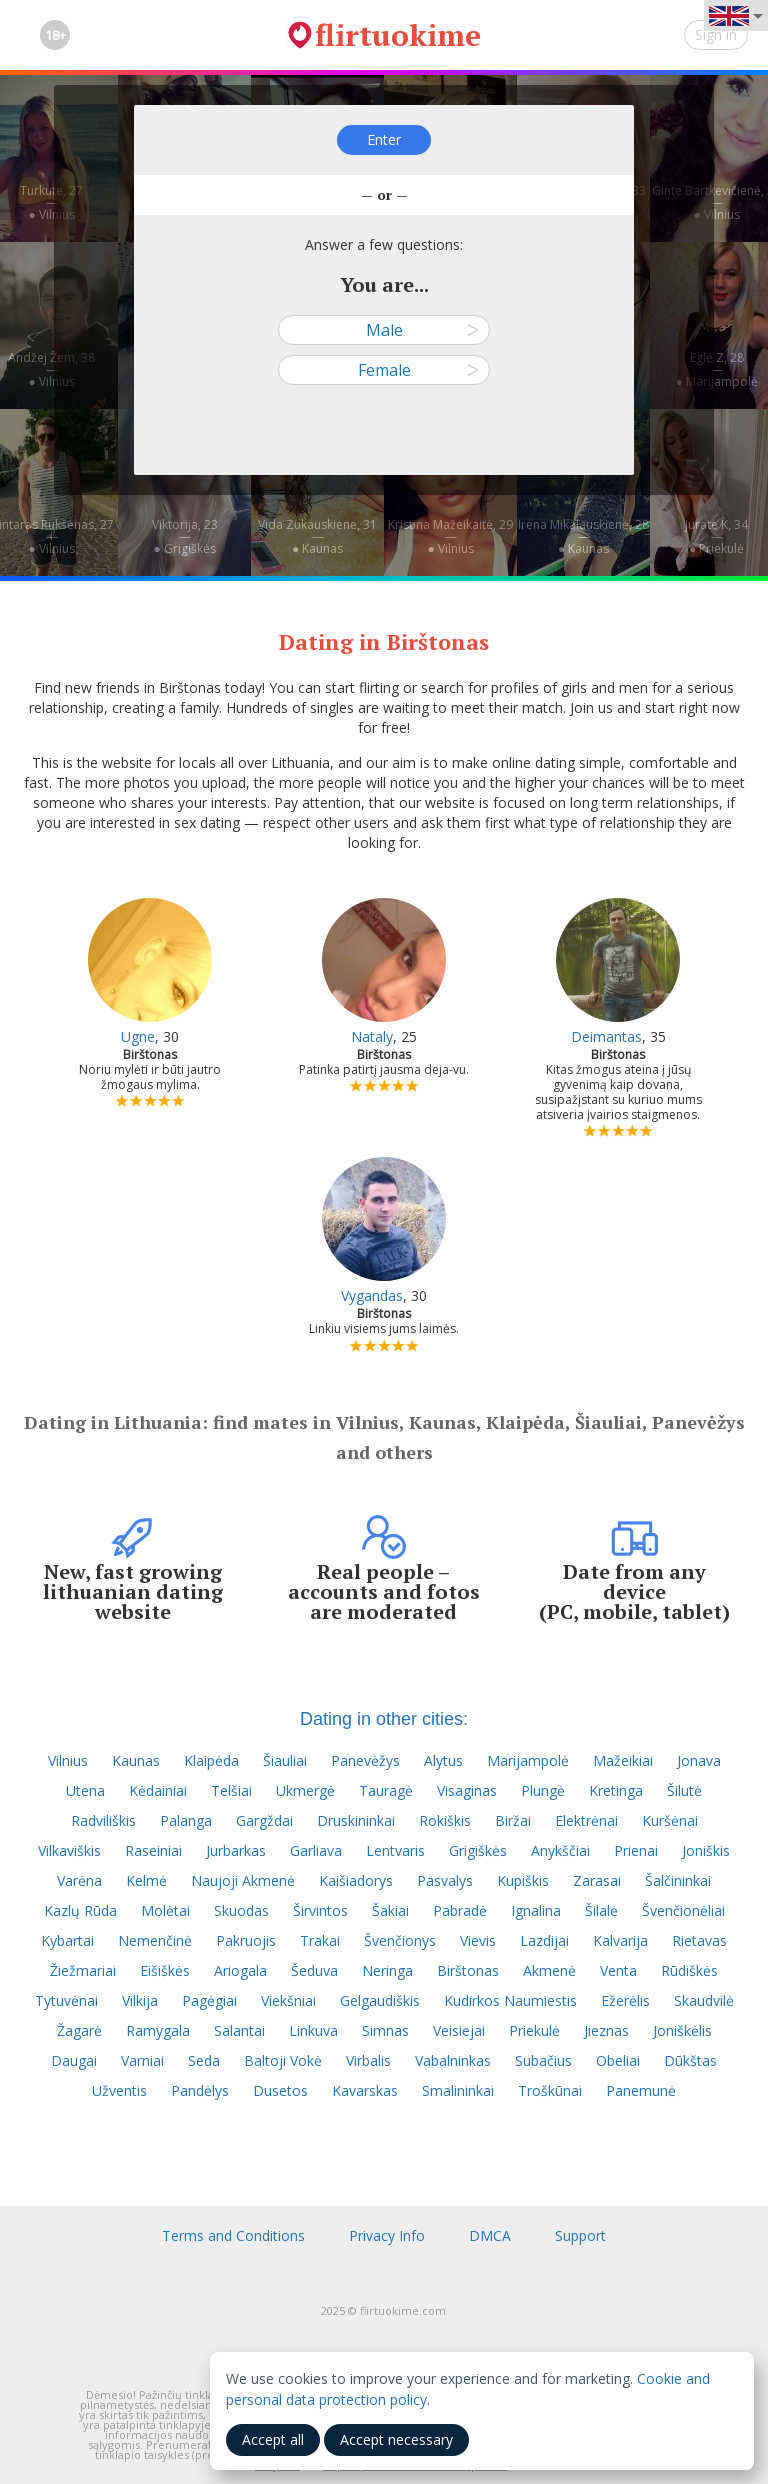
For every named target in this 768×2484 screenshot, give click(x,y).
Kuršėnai (670, 1820)
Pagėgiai (209, 2000)
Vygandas (372, 1295)
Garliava (316, 1850)
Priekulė (534, 2030)
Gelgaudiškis (380, 2000)
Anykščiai (560, 1850)
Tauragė (386, 1790)
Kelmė (146, 1880)
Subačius (543, 2060)
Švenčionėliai (683, 1910)
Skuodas (241, 1910)
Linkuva (313, 2030)
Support (580, 2235)
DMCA (490, 2235)
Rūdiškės (689, 1970)
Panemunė (641, 2090)
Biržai (513, 1820)
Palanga (186, 1820)
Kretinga (616, 1790)
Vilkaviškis (69, 1850)
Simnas (385, 2030)
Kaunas (136, 1760)
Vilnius (68, 1760)
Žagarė (79, 2030)
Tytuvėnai (66, 2000)
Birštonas (468, 1970)
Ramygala (158, 2030)
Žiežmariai (83, 1970)
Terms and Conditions (233, 2235)
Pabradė (460, 1910)
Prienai (636, 1850)
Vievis (478, 1940)
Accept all (273, 2439)
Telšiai (231, 1790)
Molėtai (165, 1910)
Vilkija (140, 2000)
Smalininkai (458, 2090)
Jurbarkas (236, 1850)
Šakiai (390, 1910)
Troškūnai (550, 2090)
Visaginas (467, 1790)
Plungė (543, 1790)
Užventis (119, 2090)
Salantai (239, 2030)
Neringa (387, 1970)
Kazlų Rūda (80, 1910)
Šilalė (601, 1910)
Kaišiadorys (356, 1880)
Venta (618, 1970)
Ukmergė (305, 1790)
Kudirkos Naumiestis (510, 2000)
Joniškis (706, 1850)
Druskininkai (356, 1820)
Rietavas (699, 1940)
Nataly (372, 1036)
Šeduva (314, 1970)
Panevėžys (365, 1760)
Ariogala (240, 1970)
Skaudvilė (704, 2000)
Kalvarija (620, 1940)
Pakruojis (246, 1940)
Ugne (138, 1036)
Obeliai (618, 2060)
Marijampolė (528, 1760)
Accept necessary (396, 2439)
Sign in (716, 34)
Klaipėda (211, 1760)
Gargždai (264, 1820)
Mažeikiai (623, 1760)
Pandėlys (200, 2090)
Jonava (699, 1760)
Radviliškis (103, 1820)
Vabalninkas (453, 2060)
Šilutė (684, 1790)
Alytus (443, 1760)
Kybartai (67, 1940)
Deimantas (606, 1036)
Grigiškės (478, 1850)
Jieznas (606, 2030)
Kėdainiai (158, 1790)
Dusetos (280, 2090)
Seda (204, 2060)
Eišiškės (165, 1970)
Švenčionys (400, 1940)
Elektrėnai (586, 1820)
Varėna (79, 1880)
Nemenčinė (155, 1940)
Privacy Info (387, 2235)
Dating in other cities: (384, 1719)
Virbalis (368, 2060)
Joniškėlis (682, 2030)
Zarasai (597, 1880)
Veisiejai (459, 2030)
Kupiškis (523, 1880)
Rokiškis (445, 1820)
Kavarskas (365, 2090)
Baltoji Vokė (283, 2060)
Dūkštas (690, 2060)
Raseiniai (153, 1850)
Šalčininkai (678, 1880)
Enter (384, 139)
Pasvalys (445, 1880)
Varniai (142, 2060)
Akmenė (549, 1970)
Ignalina (536, 1910)
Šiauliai (285, 1760)
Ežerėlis (625, 2000)
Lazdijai (544, 1940)
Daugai (74, 2060)
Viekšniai (288, 2000)
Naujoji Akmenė (243, 1880)
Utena (85, 1790)
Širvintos (320, 1910)
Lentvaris (395, 1850)
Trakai (320, 1940)
